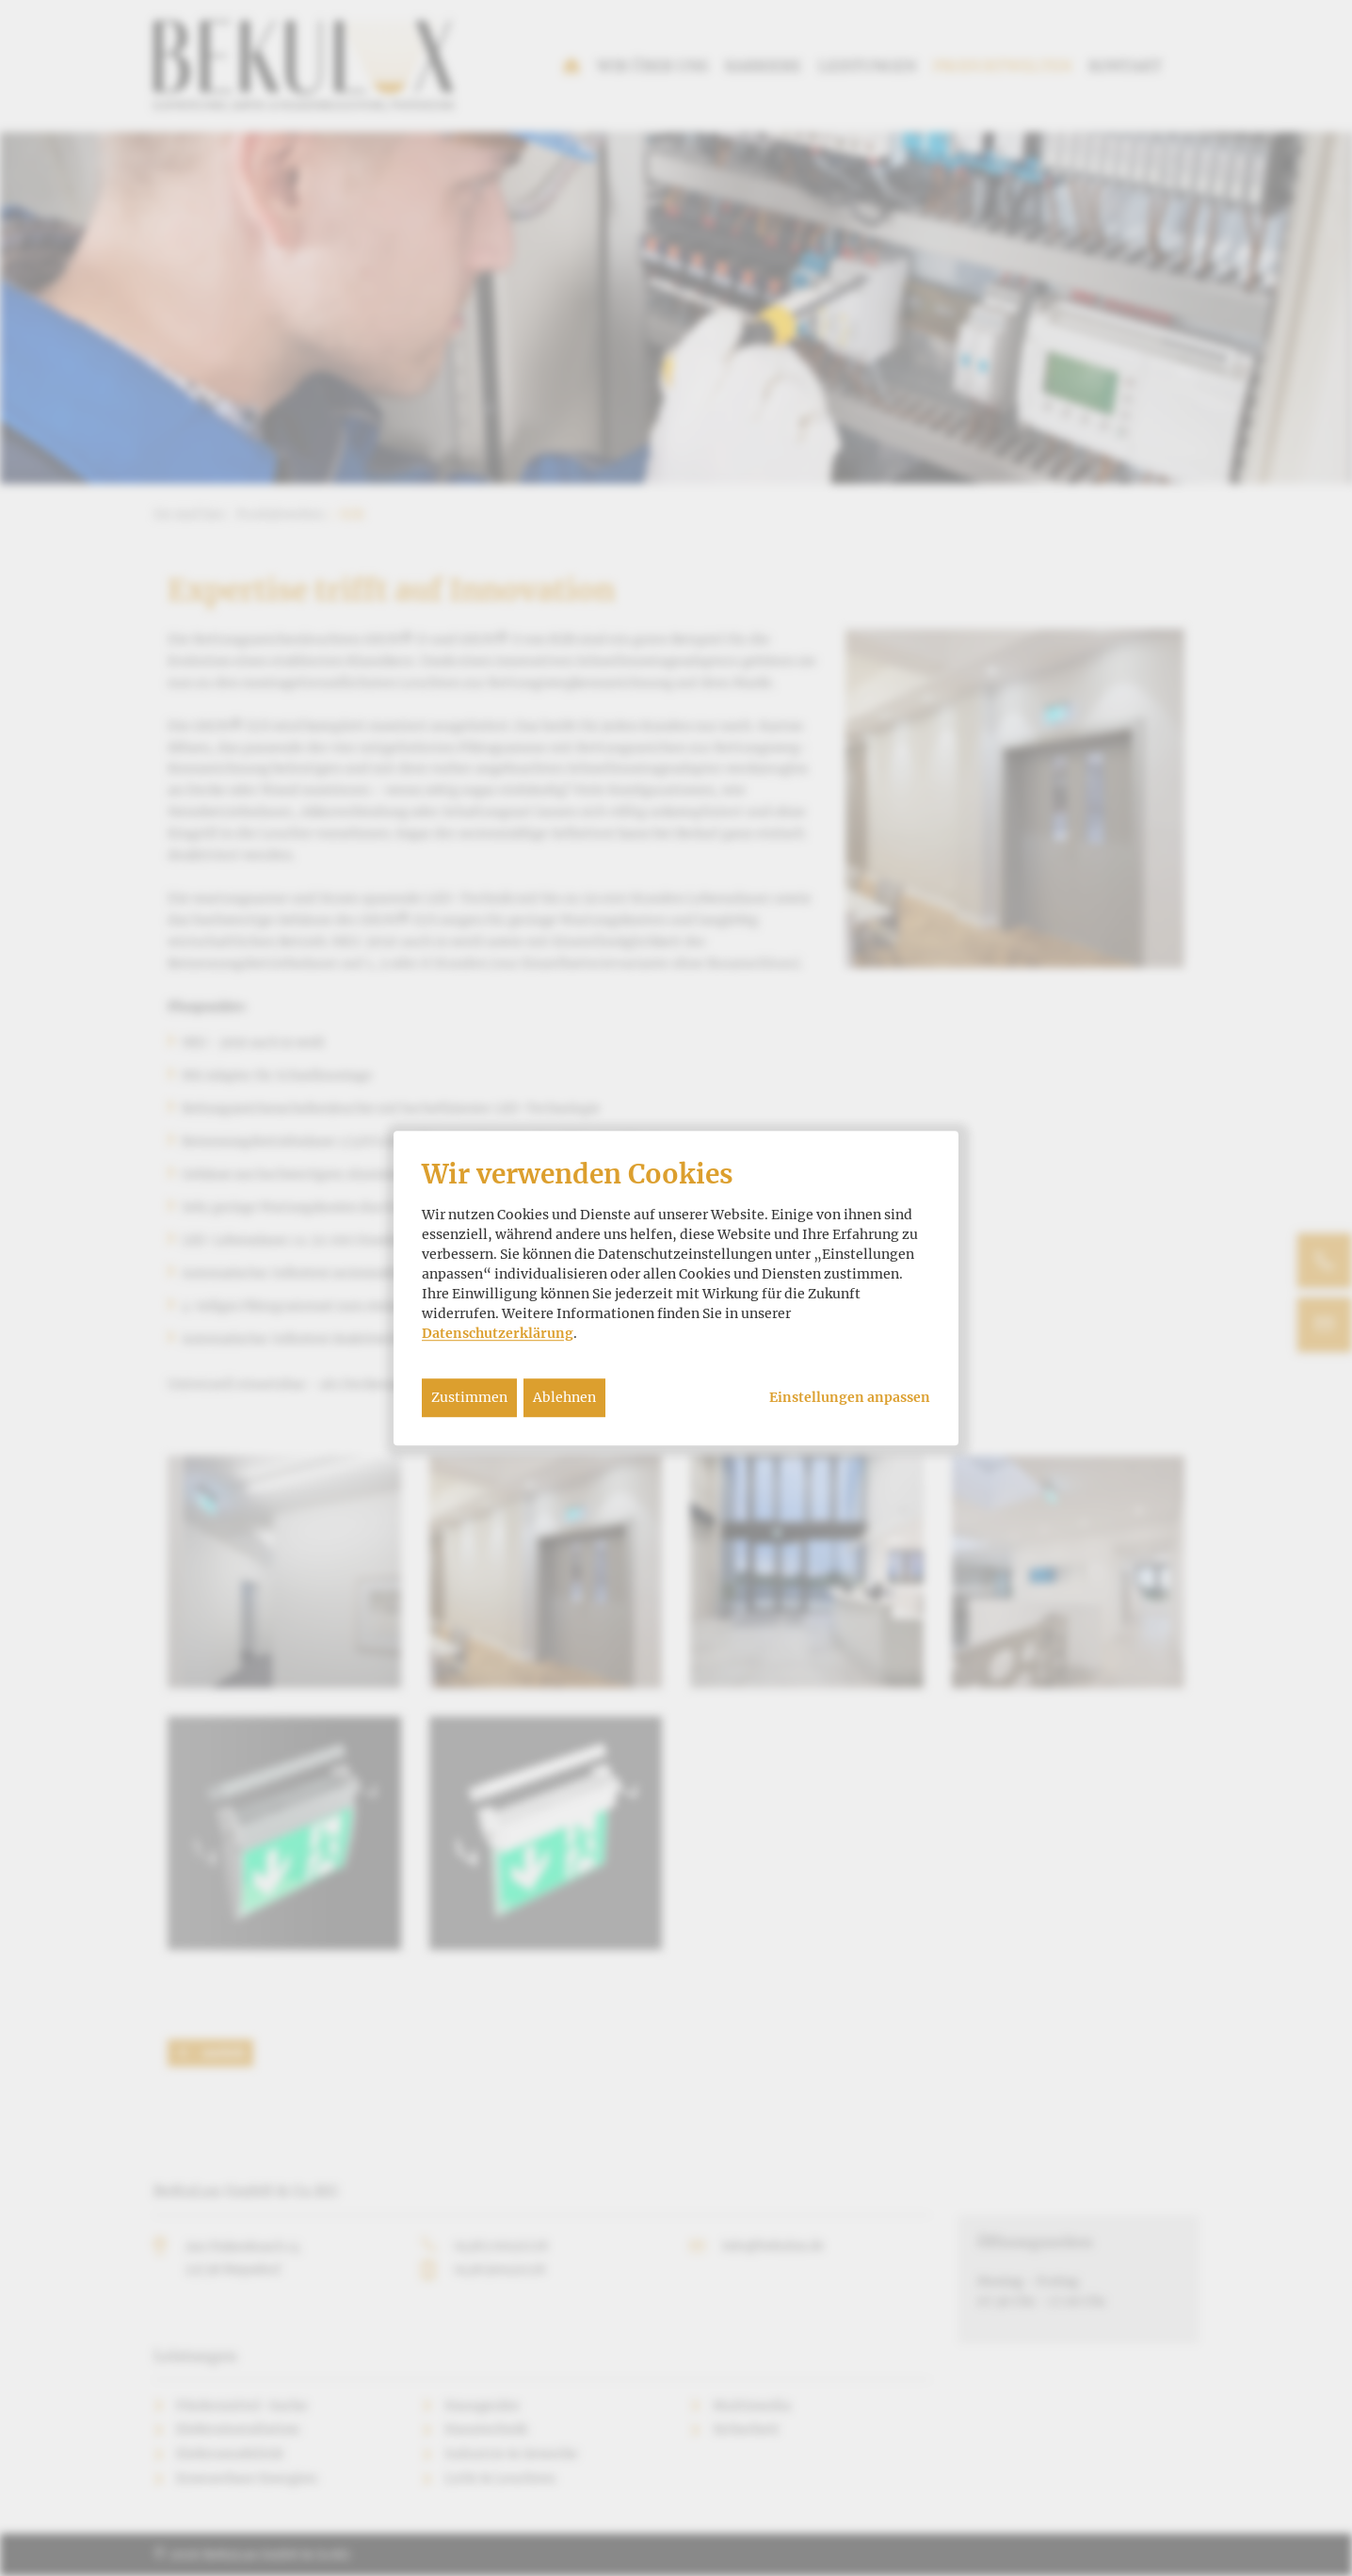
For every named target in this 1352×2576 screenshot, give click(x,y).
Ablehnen (564, 1397)
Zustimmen (469, 1397)
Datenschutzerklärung (497, 1333)
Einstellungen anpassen (849, 1398)
